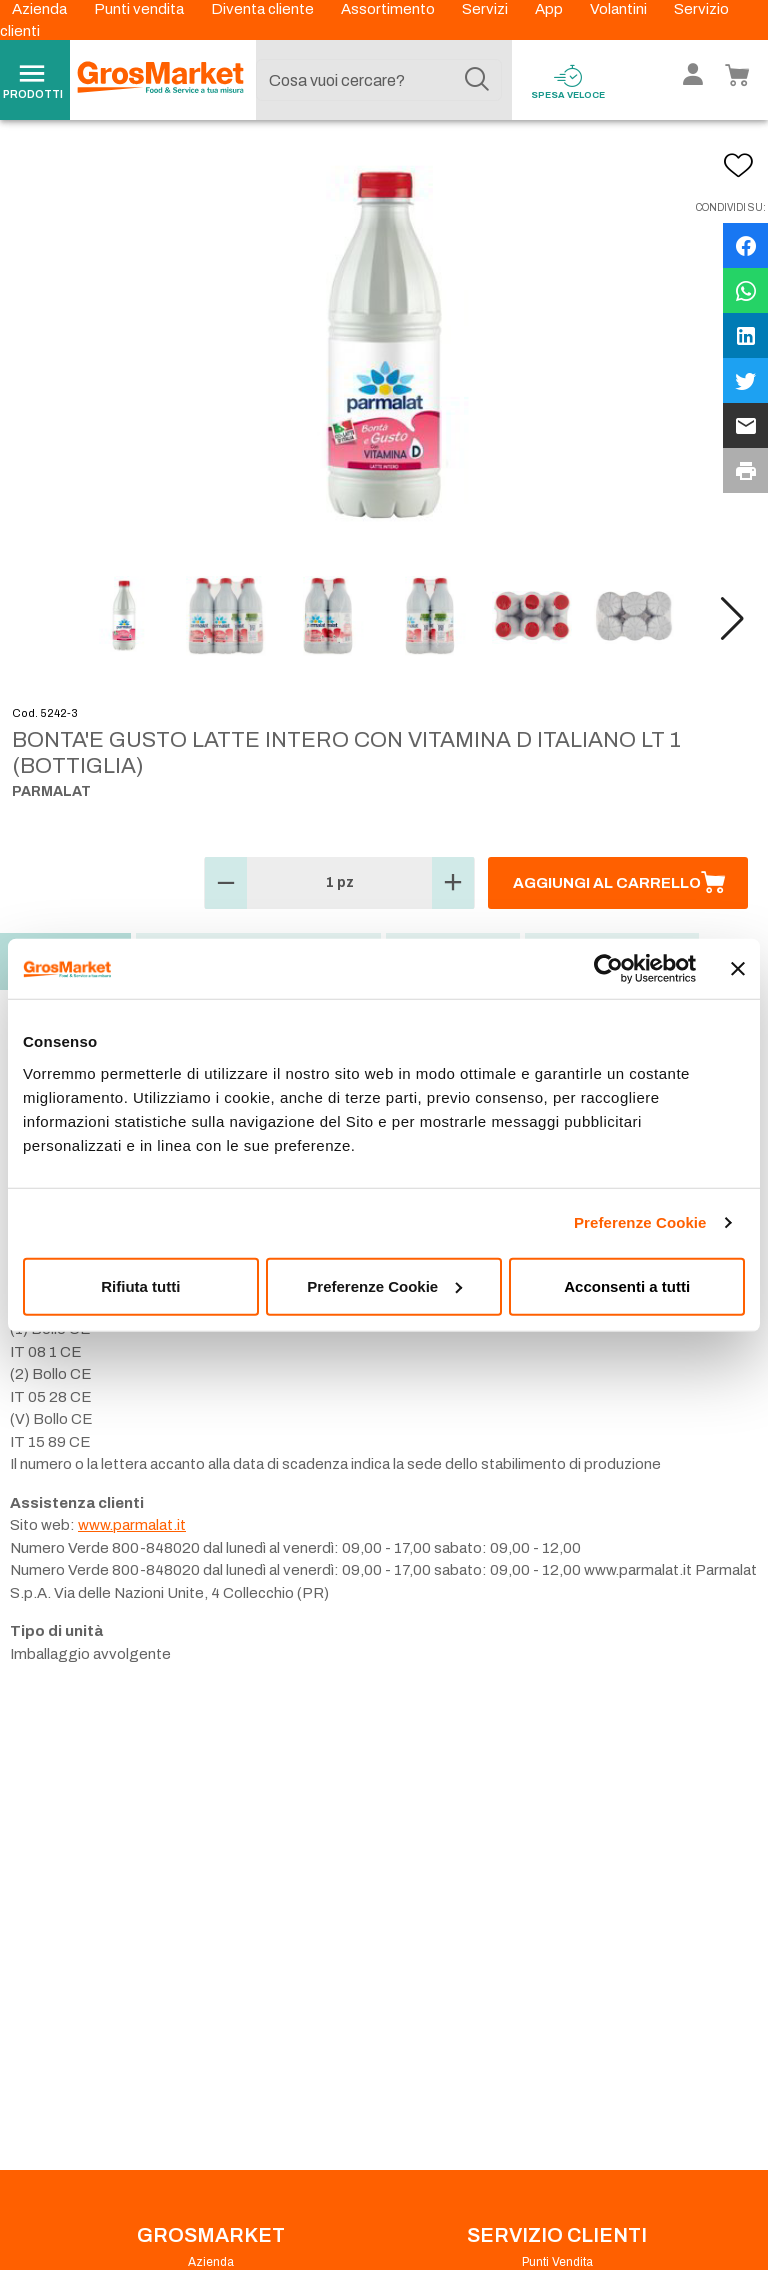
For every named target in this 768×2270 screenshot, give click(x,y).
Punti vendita (140, 9)
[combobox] (379, 80)
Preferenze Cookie (640, 1222)
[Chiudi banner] (738, 969)
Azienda (41, 9)
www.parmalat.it (132, 1525)
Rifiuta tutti (140, 1285)
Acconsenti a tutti (627, 1285)
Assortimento (389, 9)
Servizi (486, 9)
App (550, 9)
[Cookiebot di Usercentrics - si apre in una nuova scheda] (608, 969)
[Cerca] (477, 80)
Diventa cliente (264, 9)
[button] (732, 619)
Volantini (620, 9)
